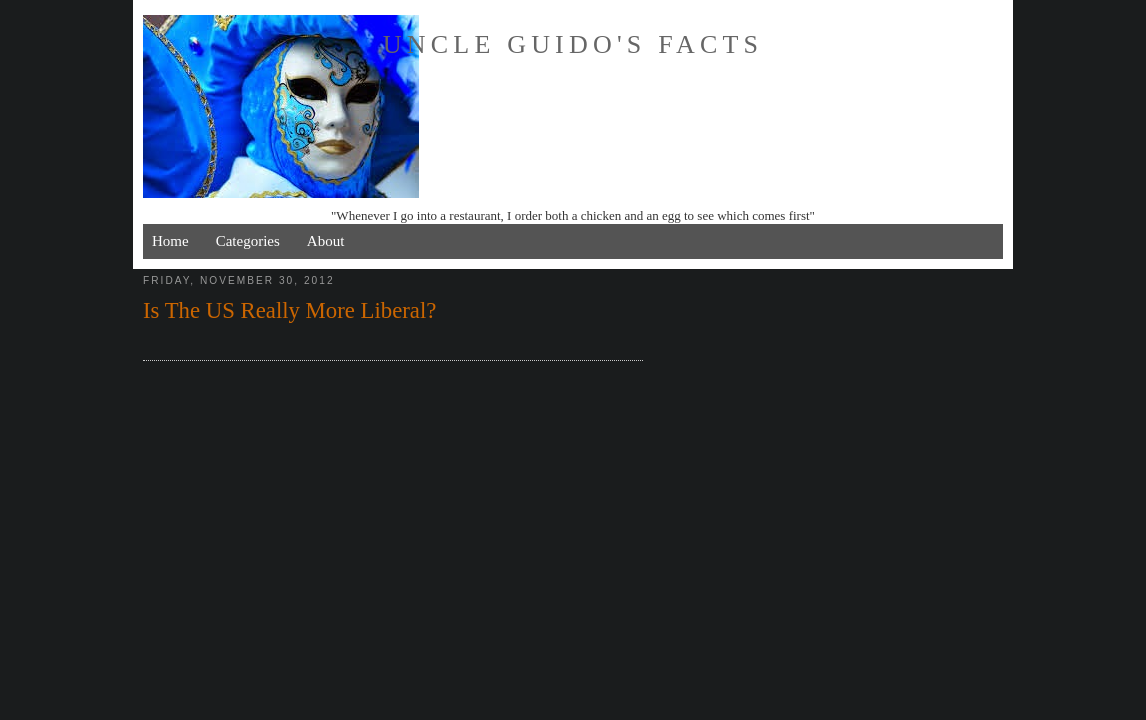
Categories (248, 241)
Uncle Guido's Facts (573, 44)
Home (170, 241)
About (326, 241)
